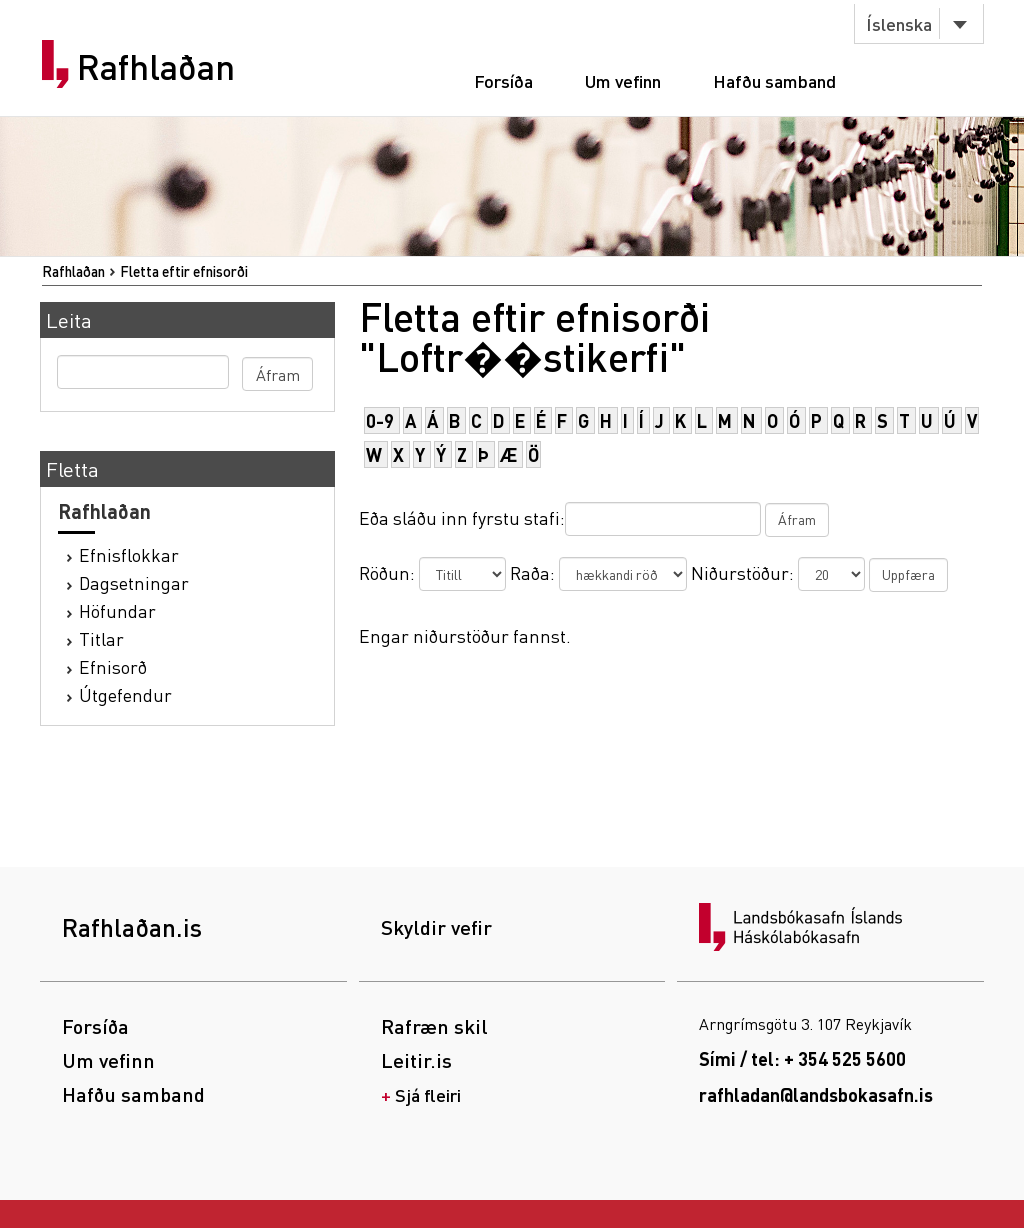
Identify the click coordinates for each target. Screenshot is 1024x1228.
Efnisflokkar (129, 554)
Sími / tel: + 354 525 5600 (802, 1058)
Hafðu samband (774, 80)
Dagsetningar (134, 582)
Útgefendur (125, 694)
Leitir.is (416, 1060)
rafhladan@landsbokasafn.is (816, 1094)
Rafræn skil (434, 1026)
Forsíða (503, 80)
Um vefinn (623, 80)
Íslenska (899, 23)
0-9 (380, 420)
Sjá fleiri (428, 1094)
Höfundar (117, 610)
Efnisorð (113, 666)
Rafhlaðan (156, 67)
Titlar (101, 638)
